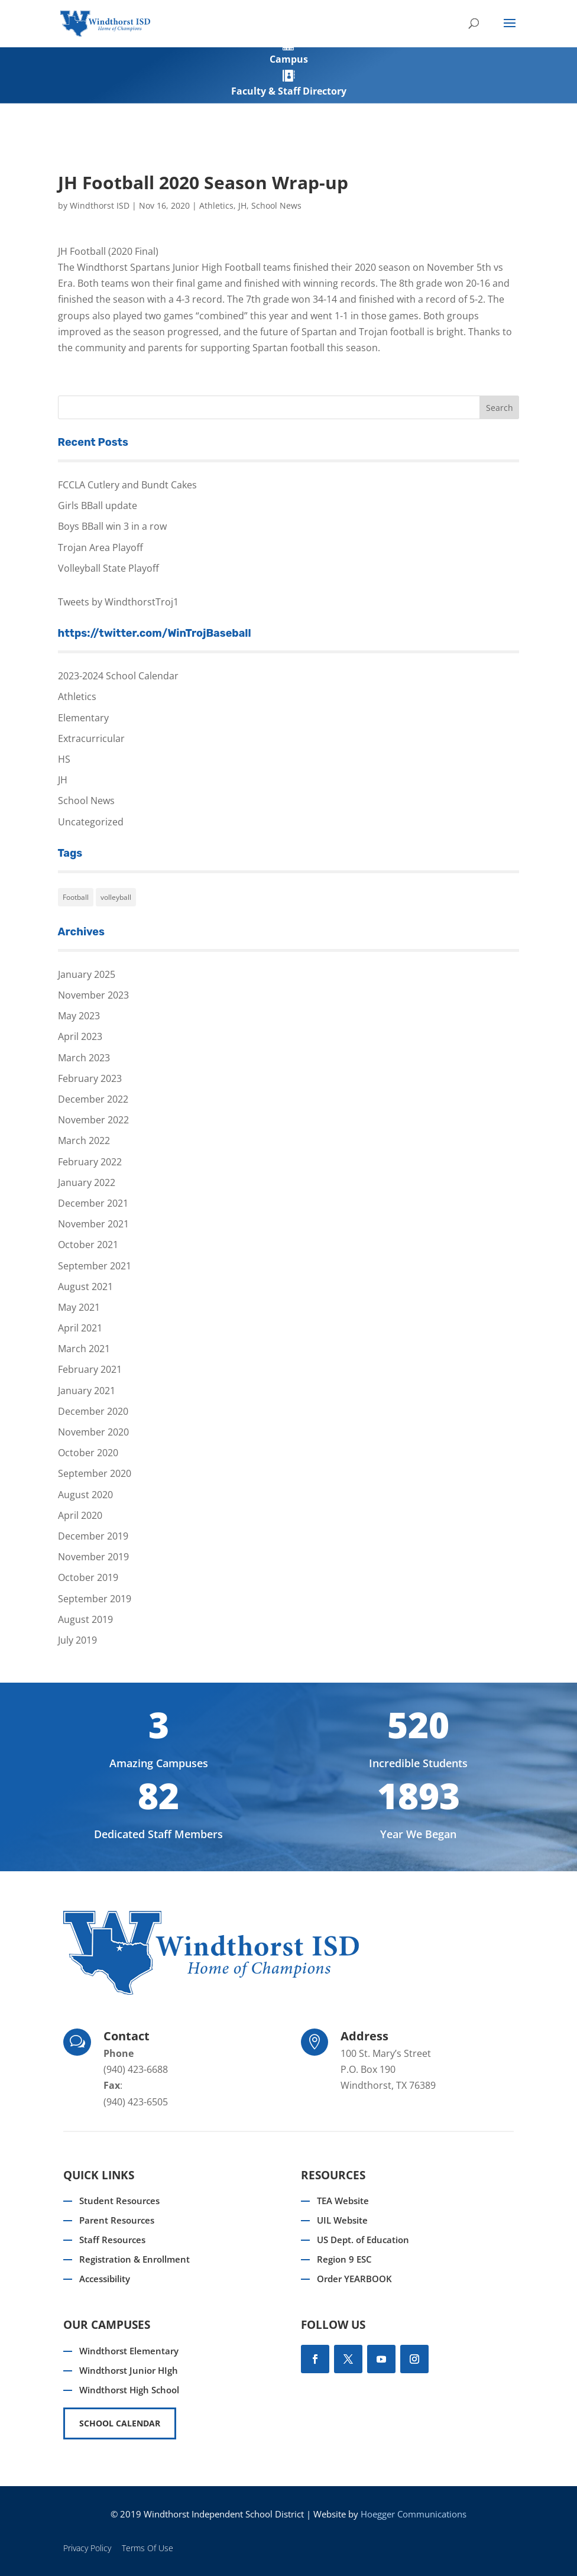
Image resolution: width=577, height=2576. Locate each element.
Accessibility (104, 2279)
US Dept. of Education (363, 2240)
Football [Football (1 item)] (76, 897)
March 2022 (84, 1140)
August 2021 (85, 1286)
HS (64, 759)
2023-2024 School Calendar (118, 675)
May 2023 (79, 1015)
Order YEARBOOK (354, 2279)
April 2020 (80, 1515)
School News (276, 205)
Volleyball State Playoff (108, 568)
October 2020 (88, 1452)
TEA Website (343, 2200)
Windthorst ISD (99, 205)
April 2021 (80, 1327)
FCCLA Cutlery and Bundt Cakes (127, 484)
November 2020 (93, 1431)
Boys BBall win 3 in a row (112, 526)
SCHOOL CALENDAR (119, 2423)
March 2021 (84, 1348)
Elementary (83, 717)
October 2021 (88, 1244)
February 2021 (90, 1369)
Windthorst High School (129, 2390)
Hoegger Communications (413, 2514)
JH (242, 205)
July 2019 (77, 1640)
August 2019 (85, 1619)
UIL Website (342, 2220)
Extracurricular (91, 738)
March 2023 (84, 1057)
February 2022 (90, 1161)
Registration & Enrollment (134, 2259)
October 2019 (88, 1577)
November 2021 (93, 1223)
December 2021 (93, 1203)
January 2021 (86, 1390)
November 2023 (93, 995)
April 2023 (80, 1036)
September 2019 (94, 1598)
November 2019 (93, 1556)
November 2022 (93, 1119)
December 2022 (93, 1099)
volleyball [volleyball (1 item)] (116, 897)
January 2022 (86, 1182)
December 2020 (93, 1411)
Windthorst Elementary (129, 2351)
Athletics (216, 205)
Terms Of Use (147, 2548)
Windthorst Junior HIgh (128, 2370)
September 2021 (94, 1265)
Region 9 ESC (344, 2259)
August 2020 (85, 1494)
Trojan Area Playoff (100, 547)
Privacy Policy (87, 2548)
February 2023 (90, 1078)
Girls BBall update (97, 505)
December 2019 (93, 1536)
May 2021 (79, 1307)
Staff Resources (112, 2240)
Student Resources (119, 2200)
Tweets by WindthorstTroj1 (118, 601)
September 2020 (94, 1473)
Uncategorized (91, 821)
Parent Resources (116, 2220)
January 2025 (86, 974)
